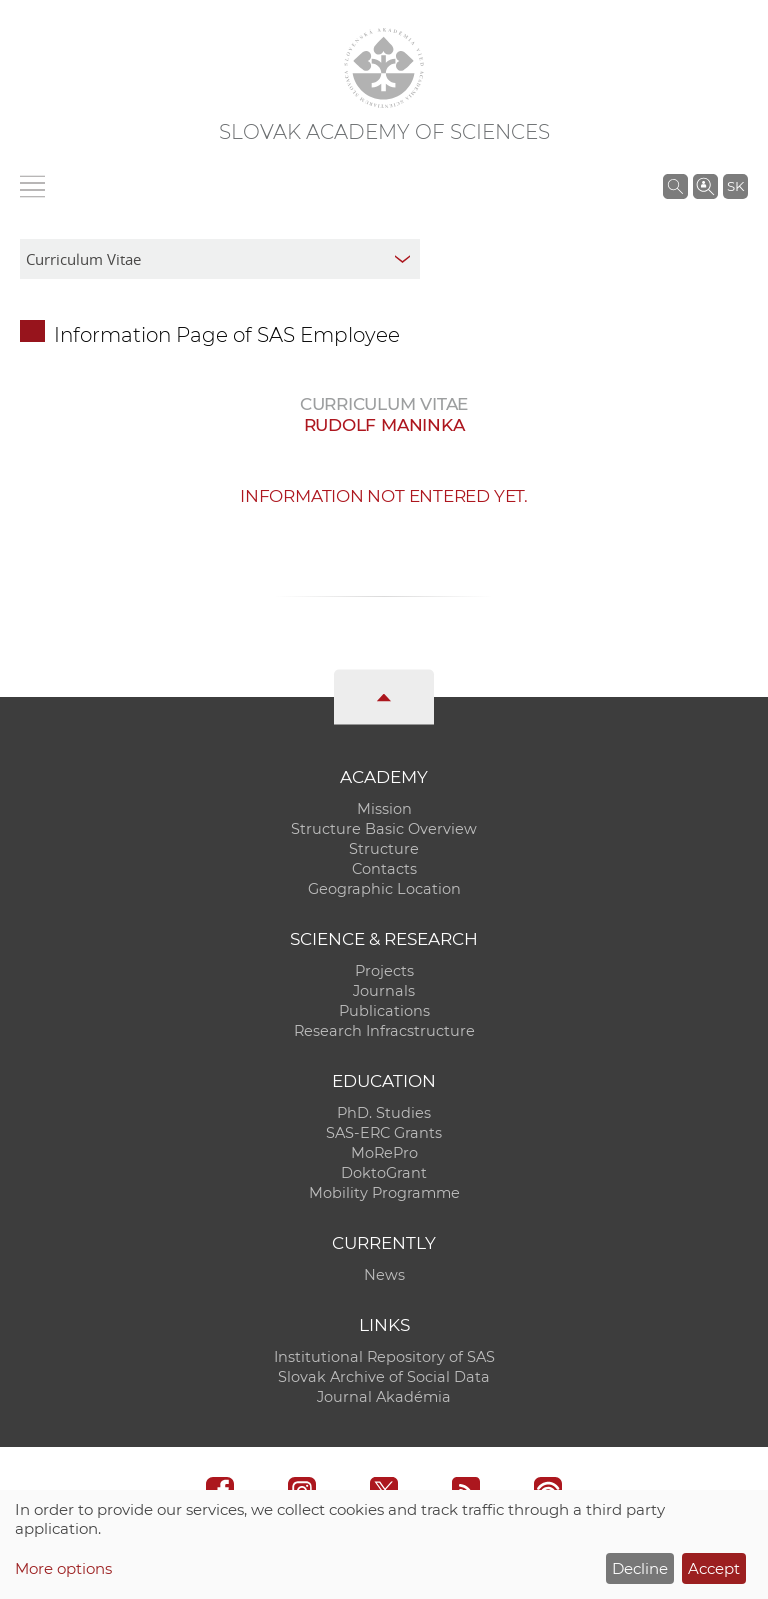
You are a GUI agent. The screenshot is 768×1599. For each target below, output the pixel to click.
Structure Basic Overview (384, 829)
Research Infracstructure (384, 1031)
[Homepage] (384, 68)
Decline (640, 1568)
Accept (714, 1568)
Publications (384, 1011)
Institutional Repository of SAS (384, 1357)
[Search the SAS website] (675, 186)
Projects (384, 971)
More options (63, 1568)
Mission (384, 809)
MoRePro (384, 1153)
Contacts (384, 869)
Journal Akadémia (384, 1397)
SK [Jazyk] (735, 186)
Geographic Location (384, 889)
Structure (384, 849)
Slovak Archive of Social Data (384, 1377)
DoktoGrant (384, 1173)
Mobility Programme (384, 1193)
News (384, 1275)
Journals (384, 991)
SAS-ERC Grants (384, 1133)
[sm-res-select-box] (220, 259)
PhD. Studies (384, 1113)
